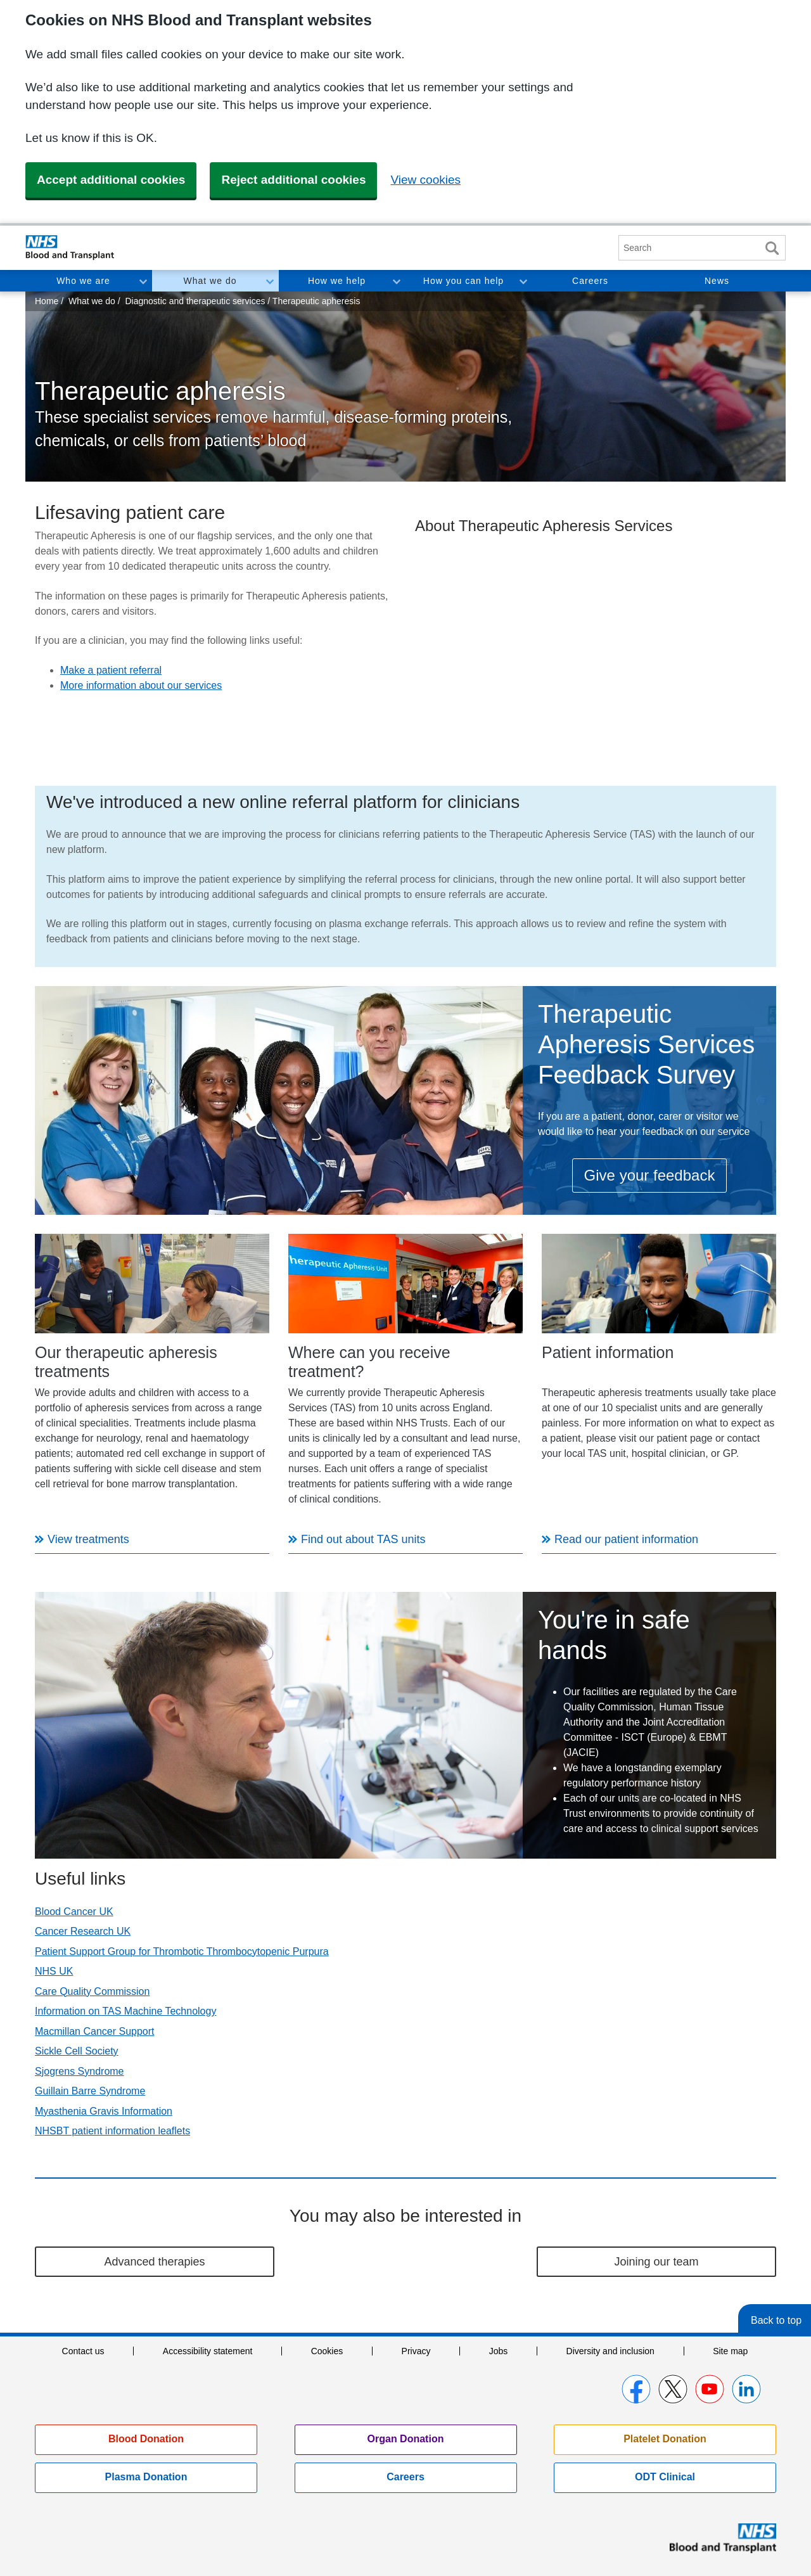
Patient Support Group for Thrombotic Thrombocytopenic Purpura (182, 1951)
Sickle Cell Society (76, 2051)
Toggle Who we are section (142, 281)
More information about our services (141, 685)
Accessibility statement (208, 2351)
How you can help (463, 281)
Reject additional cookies (293, 179)
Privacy (416, 2351)
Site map (730, 2351)
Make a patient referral (111, 670)
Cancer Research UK (83, 1931)
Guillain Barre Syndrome (90, 2091)
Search (771, 248)
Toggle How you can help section (522, 281)
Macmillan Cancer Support (95, 2031)
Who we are (83, 281)
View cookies (425, 179)
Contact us (83, 2351)
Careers (590, 281)
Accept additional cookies (111, 179)
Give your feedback (649, 1175)
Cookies (327, 2351)
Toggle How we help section (396, 281)
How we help (337, 281)
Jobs (498, 2351)
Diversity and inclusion (610, 2351)
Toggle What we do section (269, 281)
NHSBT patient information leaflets (112, 2130)
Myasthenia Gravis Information (103, 2111)
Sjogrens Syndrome (79, 2071)
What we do (210, 281)
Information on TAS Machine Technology (125, 2011)
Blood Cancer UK (74, 1911)
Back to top (776, 2320)
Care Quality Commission (92, 1991)
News (717, 281)
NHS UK (54, 1971)
